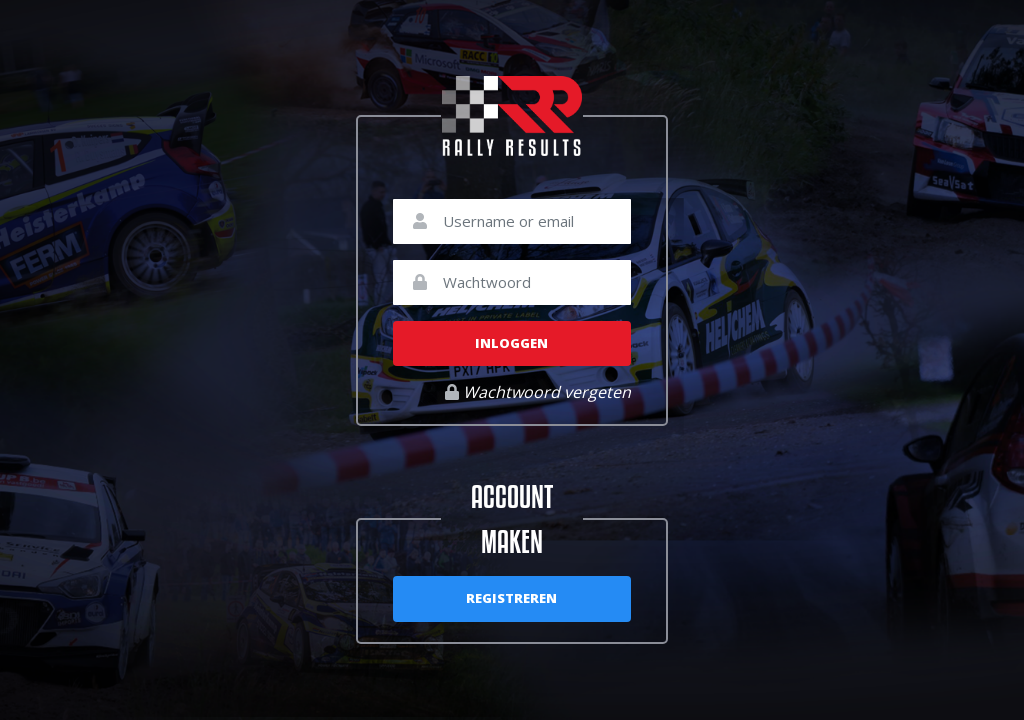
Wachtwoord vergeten (538, 392)
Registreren (511, 598)
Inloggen (511, 343)
